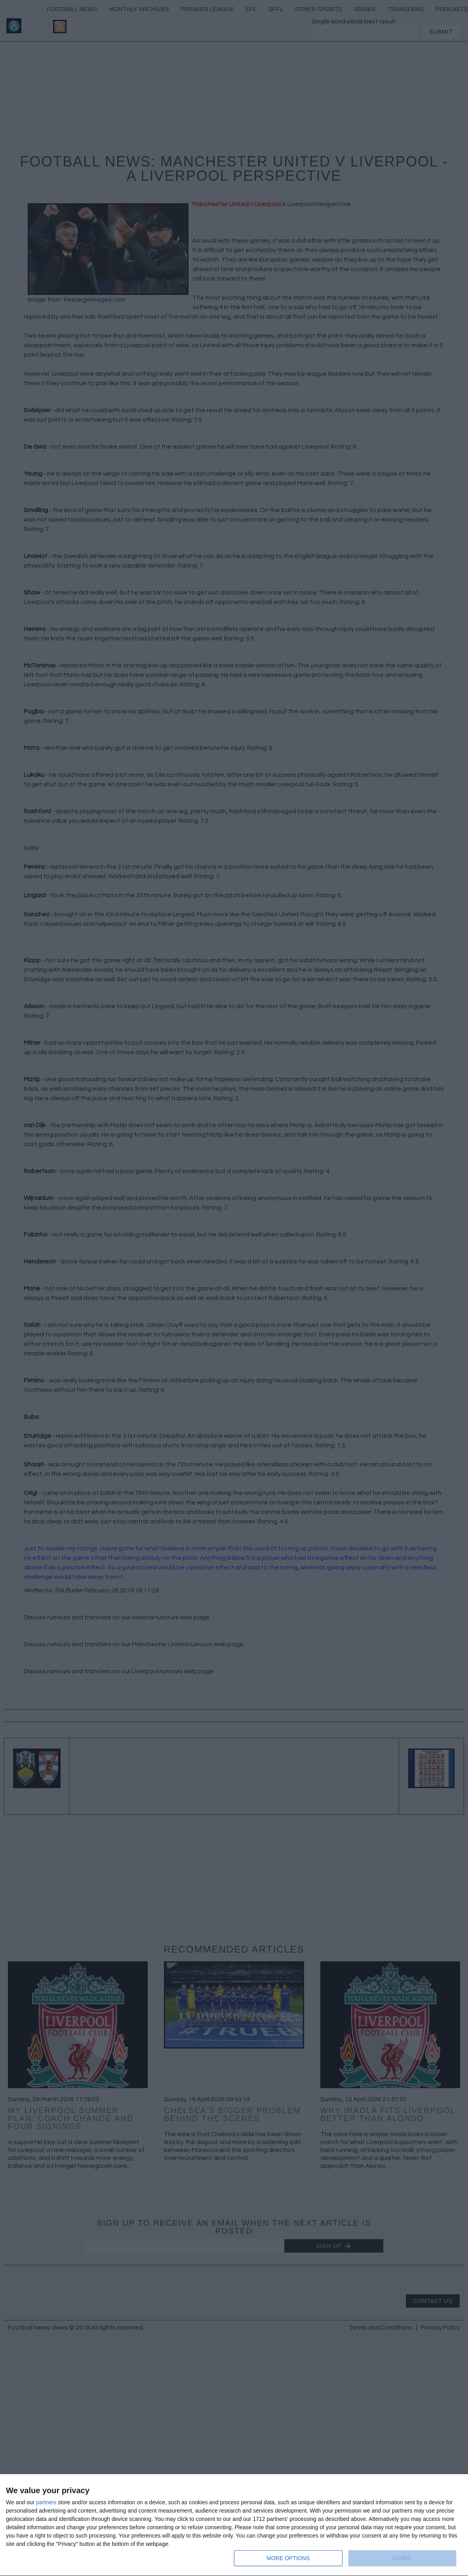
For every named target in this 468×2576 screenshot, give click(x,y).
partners (46, 2502)
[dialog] (234, 2525)
